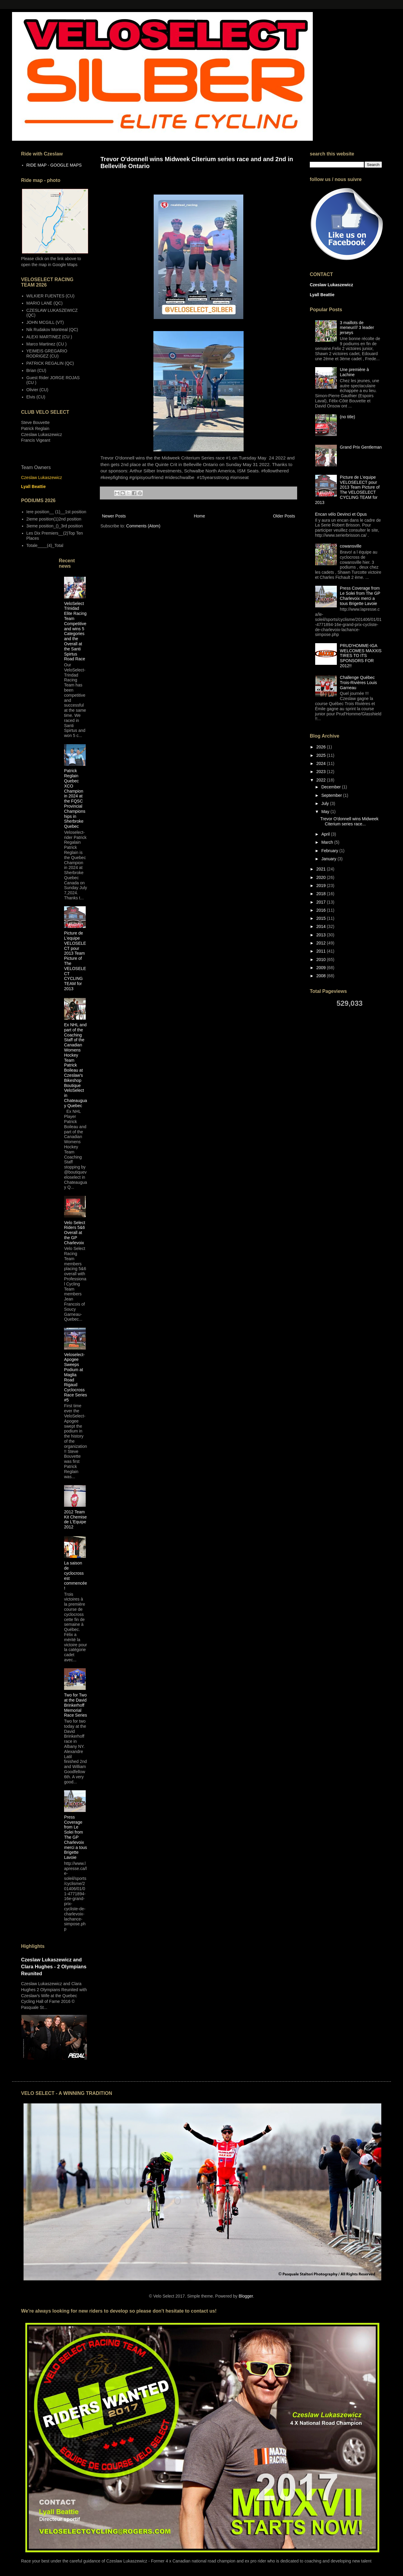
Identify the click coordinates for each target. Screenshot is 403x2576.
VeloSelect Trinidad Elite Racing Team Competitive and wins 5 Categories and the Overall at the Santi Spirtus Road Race (75, 631)
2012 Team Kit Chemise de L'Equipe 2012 (75, 1519)
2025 (321, 755)
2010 (321, 959)
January (329, 858)
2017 (321, 902)
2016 (321, 910)
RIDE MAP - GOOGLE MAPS (54, 165)
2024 (321, 763)
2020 (321, 877)
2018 (321, 893)
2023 (321, 771)
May (325, 811)
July (325, 803)
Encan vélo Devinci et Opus (341, 514)
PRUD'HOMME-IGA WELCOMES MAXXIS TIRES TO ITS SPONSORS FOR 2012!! (360, 655)
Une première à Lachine (354, 372)
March (327, 842)
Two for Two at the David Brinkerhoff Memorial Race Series (75, 1705)
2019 (321, 885)
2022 (321, 780)
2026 (321, 747)
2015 (321, 918)
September (332, 795)
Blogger (245, 2296)
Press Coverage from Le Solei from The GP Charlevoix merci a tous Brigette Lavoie (75, 1837)
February (330, 850)
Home (199, 516)
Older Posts (284, 516)
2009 (321, 967)
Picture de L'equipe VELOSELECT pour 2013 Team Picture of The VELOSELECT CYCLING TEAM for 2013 (347, 490)
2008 (321, 975)
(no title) (347, 416)
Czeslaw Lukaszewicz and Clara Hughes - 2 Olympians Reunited (53, 1966)
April (326, 834)
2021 (321, 869)
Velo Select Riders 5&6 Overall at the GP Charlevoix (74, 1232)
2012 (321, 943)
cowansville (350, 546)
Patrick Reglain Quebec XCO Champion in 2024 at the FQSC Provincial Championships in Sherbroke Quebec (74, 798)
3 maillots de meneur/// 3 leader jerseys (357, 327)
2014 (321, 926)
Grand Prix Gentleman (361, 447)
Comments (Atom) (143, 525)
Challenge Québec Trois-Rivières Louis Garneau (358, 682)
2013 (321, 934)
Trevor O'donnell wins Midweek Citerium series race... (349, 821)
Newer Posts (114, 516)
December (331, 786)
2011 (321, 951)
